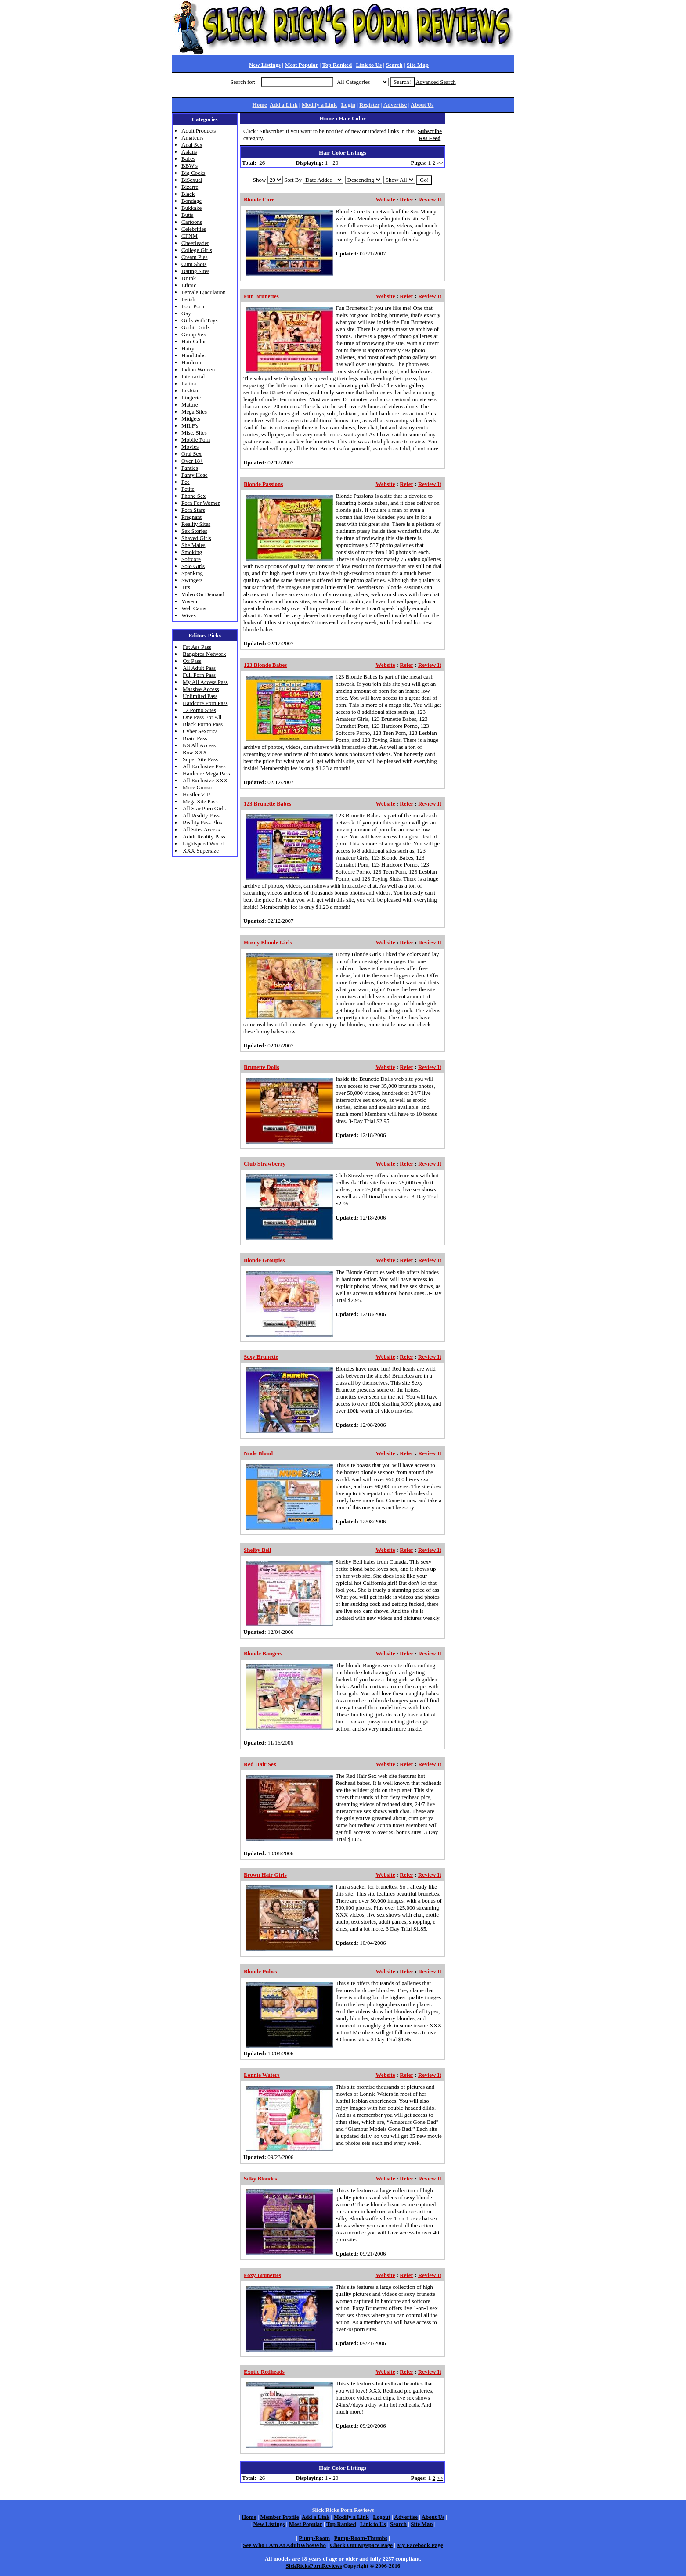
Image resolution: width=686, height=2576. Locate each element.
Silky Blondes (260, 2178)
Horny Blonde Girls (268, 942)
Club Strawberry (264, 1163)
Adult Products (198, 130)
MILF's (189, 425)
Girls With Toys (199, 320)
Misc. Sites (194, 432)
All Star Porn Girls (204, 808)
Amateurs (192, 137)
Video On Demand (202, 594)
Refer (406, 199)
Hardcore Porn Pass (205, 703)
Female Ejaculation (203, 292)
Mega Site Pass (200, 801)
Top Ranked (337, 64)
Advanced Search (435, 82)
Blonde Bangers (263, 1653)
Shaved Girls (196, 538)
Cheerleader (195, 243)
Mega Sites (194, 411)
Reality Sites (195, 524)
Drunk (188, 278)
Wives (188, 615)
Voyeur (189, 601)
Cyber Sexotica (200, 731)
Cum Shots (193, 264)
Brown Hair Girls (265, 1874)
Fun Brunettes (261, 296)
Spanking (192, 573)
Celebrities (193, 229)
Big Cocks (193, 172)
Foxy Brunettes (262, 2275)
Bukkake (191, 208)
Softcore (191, 559)
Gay (186, 313)
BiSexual (191, 179)
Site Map (418, 64)
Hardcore (191, 362)
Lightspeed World (203, 843)
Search (394, 64)
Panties (189, 467)
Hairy (188, 348)
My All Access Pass (205, 682)
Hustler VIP (196, 794)
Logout (381, 2517)
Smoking (191, 552)
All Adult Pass (199, 668)
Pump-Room (314, 2538)
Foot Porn (192, 306)
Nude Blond (258, 1453)
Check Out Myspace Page (361, 2545)
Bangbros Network (204, 654)
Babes (188, 158)
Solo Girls (193, 566)
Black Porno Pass (203, 724)
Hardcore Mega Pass (206, 773)
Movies (190, 446)
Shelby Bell (257, 1550)
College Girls (196, 250)
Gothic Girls (195, 327)
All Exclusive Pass (204, 766)
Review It (429, 199)
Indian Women (198, 369)
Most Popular (301, 64)
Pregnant (191, 517)
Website (385, 199)
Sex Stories (194, 531)
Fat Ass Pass (197, 647)
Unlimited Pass (200, 696)
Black (188, 194)
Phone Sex (193, 496)
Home (260, 104)
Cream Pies (194, 257)
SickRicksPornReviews (314, 2565)
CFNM (189, 236)
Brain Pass (195, 738)
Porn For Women (200, 503)
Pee (185, 482)
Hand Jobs (193, 355)
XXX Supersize (201, 850)
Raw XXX (195, 752)
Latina (188, 383)
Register (369, 104)
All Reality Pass (201, 815)
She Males (193, 545)
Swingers (191, 580)
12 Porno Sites (199, 710)
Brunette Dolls (261, 1067)
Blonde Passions (263, 484)
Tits (185, 587)
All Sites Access (201, 829)
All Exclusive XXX (205, 780)
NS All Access (199, 745)
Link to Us (369, 64)
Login (348, 104)
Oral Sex (191, 453)
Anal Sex (191, 144)
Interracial (193, 376)
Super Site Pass (200, 759)
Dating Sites (195, 271)
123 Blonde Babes (265, 665)
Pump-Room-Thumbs (360, 2538)
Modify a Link (319, 104)
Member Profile (279, 2517)
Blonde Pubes (260, 1971)
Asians (189, 151)
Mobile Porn (195, 439)
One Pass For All (202, 717)
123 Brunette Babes (267, 803)
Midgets (190, 418)
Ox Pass (192, 661)
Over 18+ (192, 460)
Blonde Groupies (264, 1260)
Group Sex (193, 334)
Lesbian (190, 390)
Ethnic (188, 285)
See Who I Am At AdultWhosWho (284, 2545)
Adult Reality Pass (204, 836)
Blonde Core (259, 199)
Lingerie (191, 397)
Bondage (191, 201)
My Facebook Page (420, 2545)
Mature (189, 404)
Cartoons (191, 222)
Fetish (188, 299)
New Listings (265, 64)
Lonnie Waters (262, 2075)
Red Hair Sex (260, 1764)
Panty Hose (194, 474)
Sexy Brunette (261, 1356)
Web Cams (193, 608)
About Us (422, 104)
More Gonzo (197, 787)
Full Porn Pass (199, 675)
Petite (188, 489)
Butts (187, 215)
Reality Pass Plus (202, 822)
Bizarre (189, 186)
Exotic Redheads (264, 2371)
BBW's (189, 165)
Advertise (395, 104)
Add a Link (284, 104)
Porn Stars (193, 510)
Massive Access (201, 689)
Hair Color (193, 341)
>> (440, 162)
